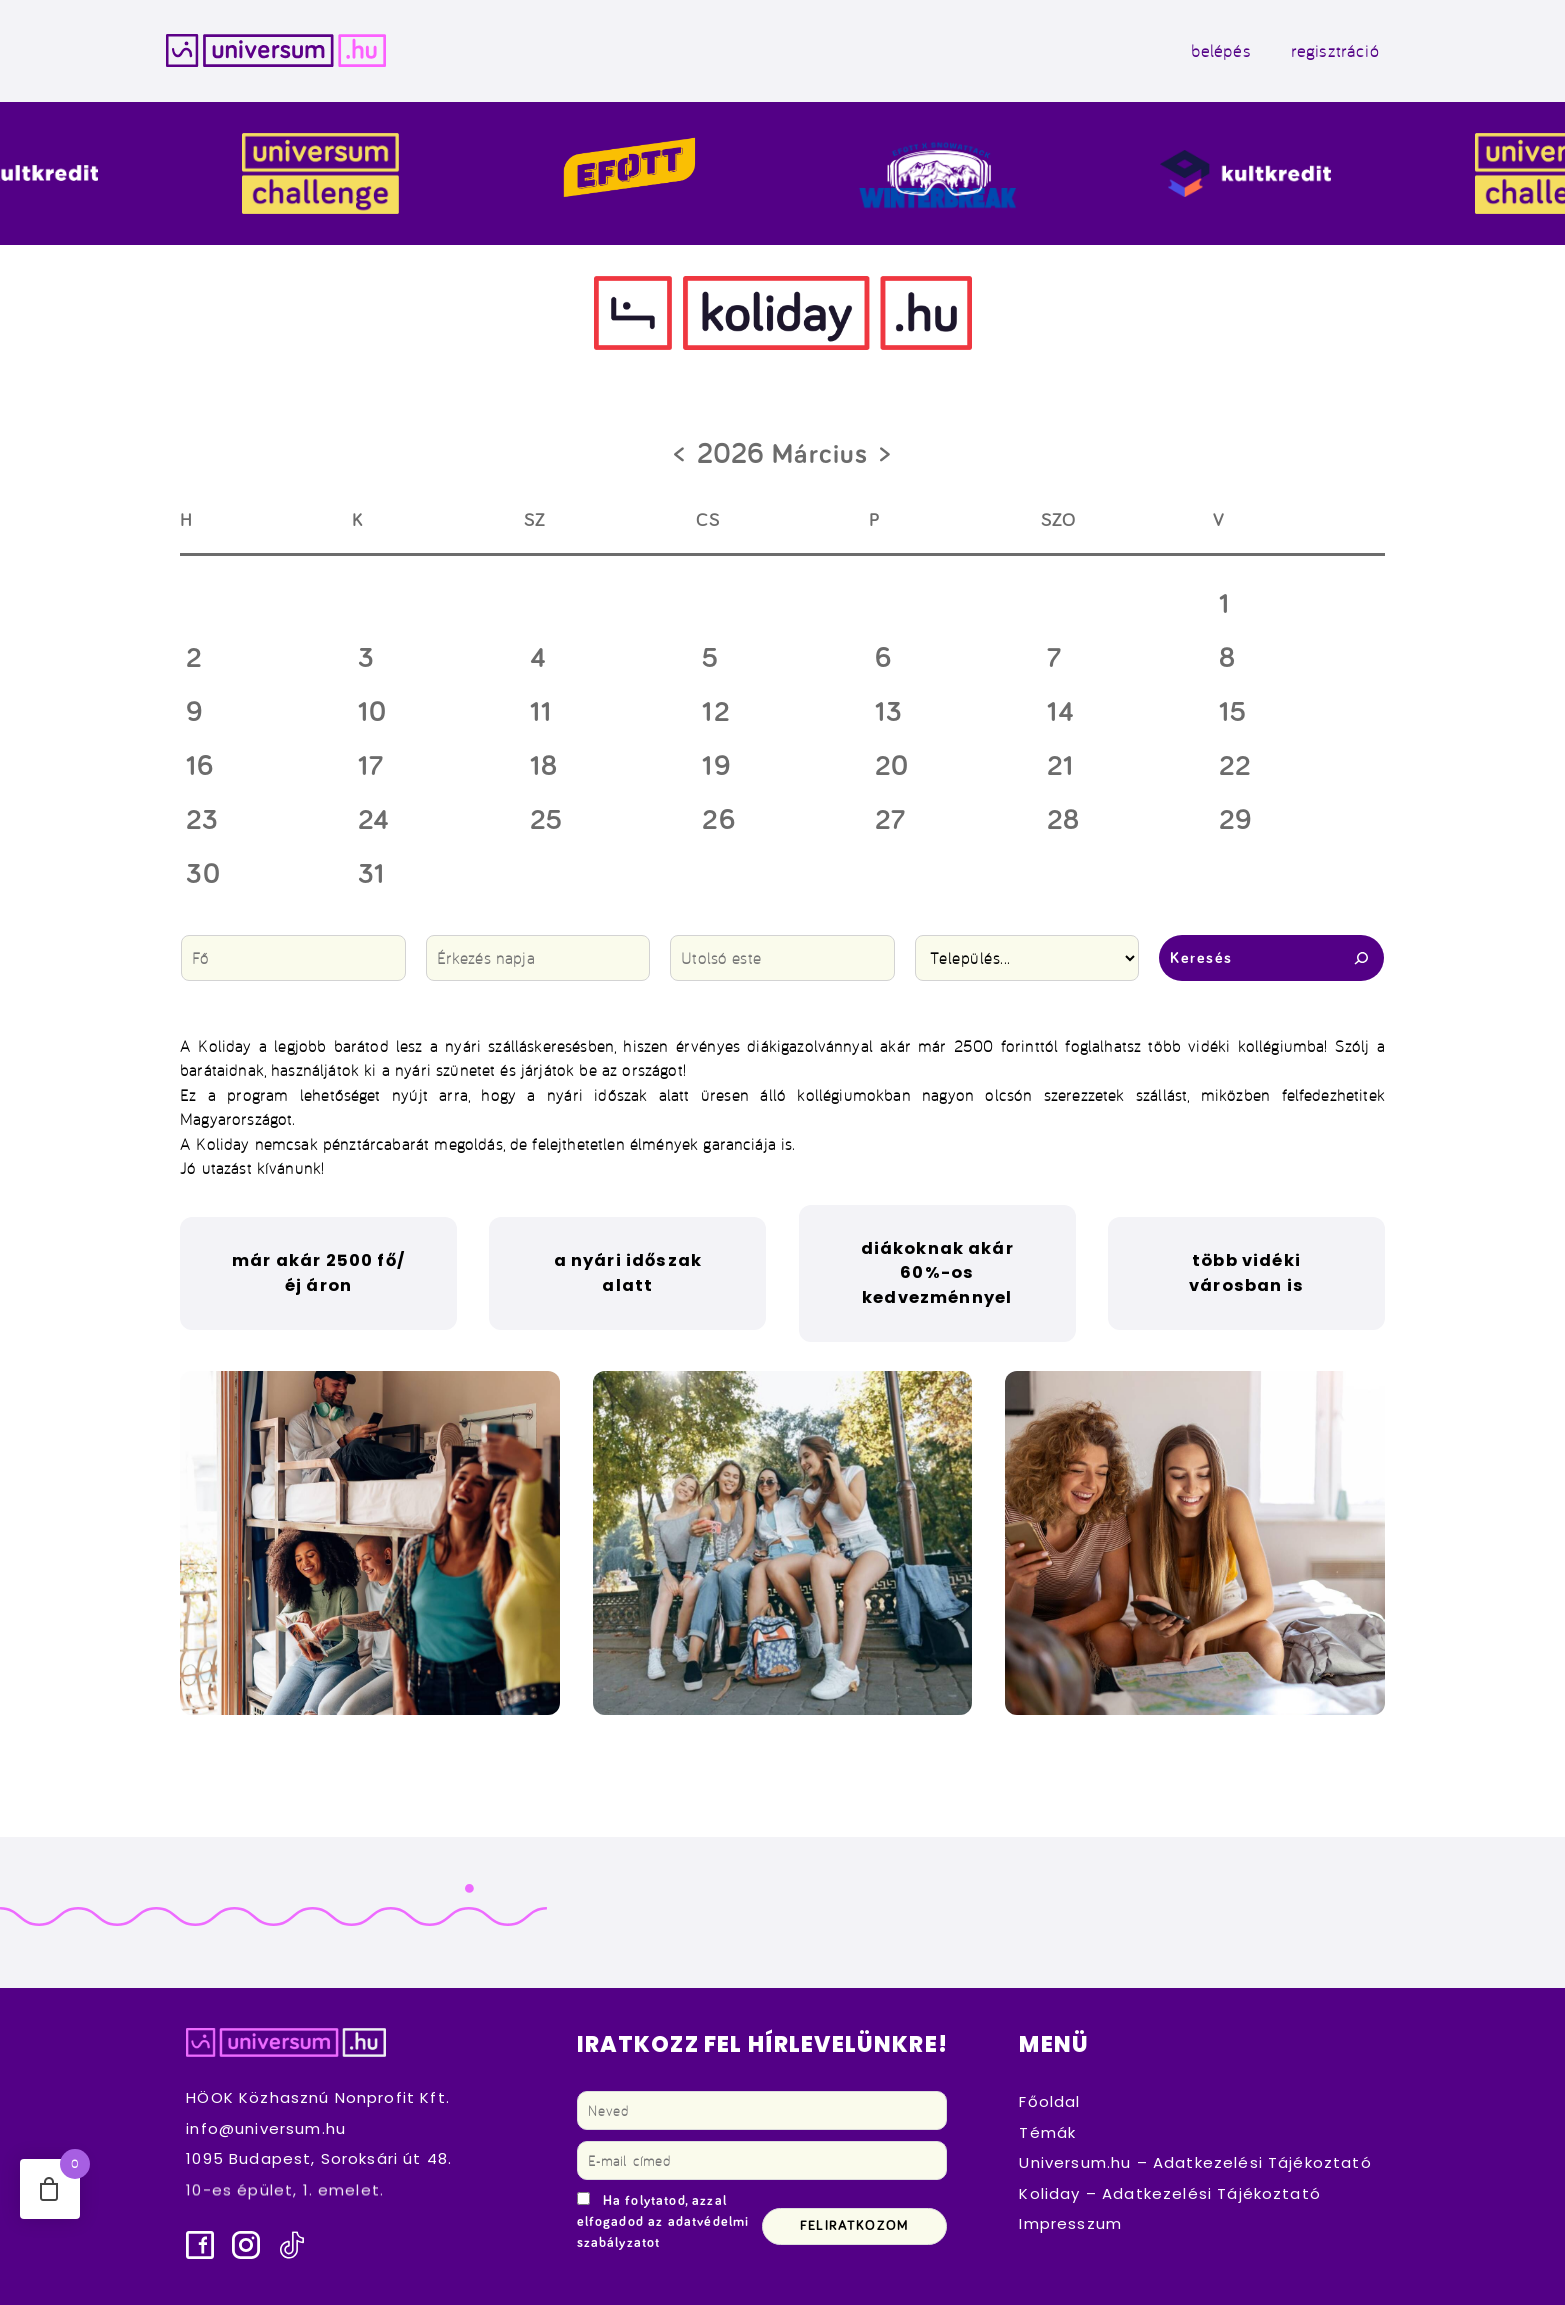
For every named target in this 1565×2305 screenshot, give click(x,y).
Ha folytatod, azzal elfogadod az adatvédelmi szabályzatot (663, 2222)
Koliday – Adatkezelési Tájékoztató (1170, 2193)
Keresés (1271, 958)
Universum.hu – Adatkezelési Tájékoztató (1195, 2162)
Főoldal (1049, 2101)
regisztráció (1335, 50)
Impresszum (1070, 2223)
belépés (1221, 50)
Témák (1047, 2132)
